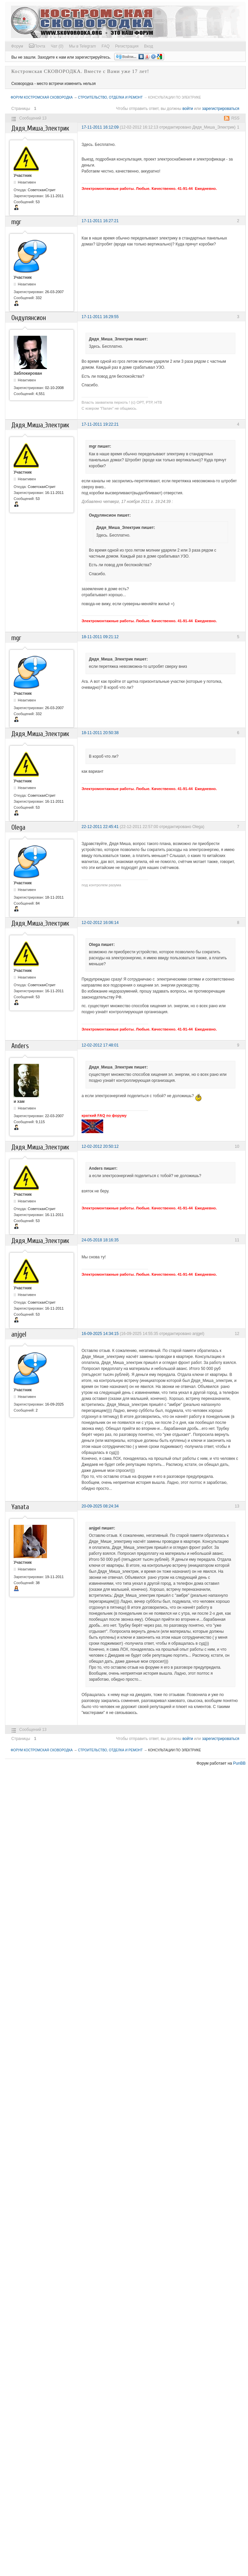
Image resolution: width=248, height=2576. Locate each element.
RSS (235, 118)
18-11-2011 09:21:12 (100, 637)
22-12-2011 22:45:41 (100, 826)
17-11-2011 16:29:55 (100, 316)
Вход (148, 46)
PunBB (239, 1763)
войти (187, 108)
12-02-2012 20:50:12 (100, 1146)
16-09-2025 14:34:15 (100, 1333)
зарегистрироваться (220, 108)
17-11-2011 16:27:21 (100, 220)
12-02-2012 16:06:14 (100, 922)
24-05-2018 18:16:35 (100, 1240)
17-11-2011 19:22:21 (100, 424)
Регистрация (126, 46)
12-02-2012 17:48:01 (100, 1045)
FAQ (106, 46)
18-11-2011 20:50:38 (100, 732)
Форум (17, 46)
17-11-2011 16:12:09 (100, 127)
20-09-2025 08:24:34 (100, 1506)
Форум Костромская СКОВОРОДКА (42, 97)
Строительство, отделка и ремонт (110, 97)
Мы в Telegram (82, 46)
